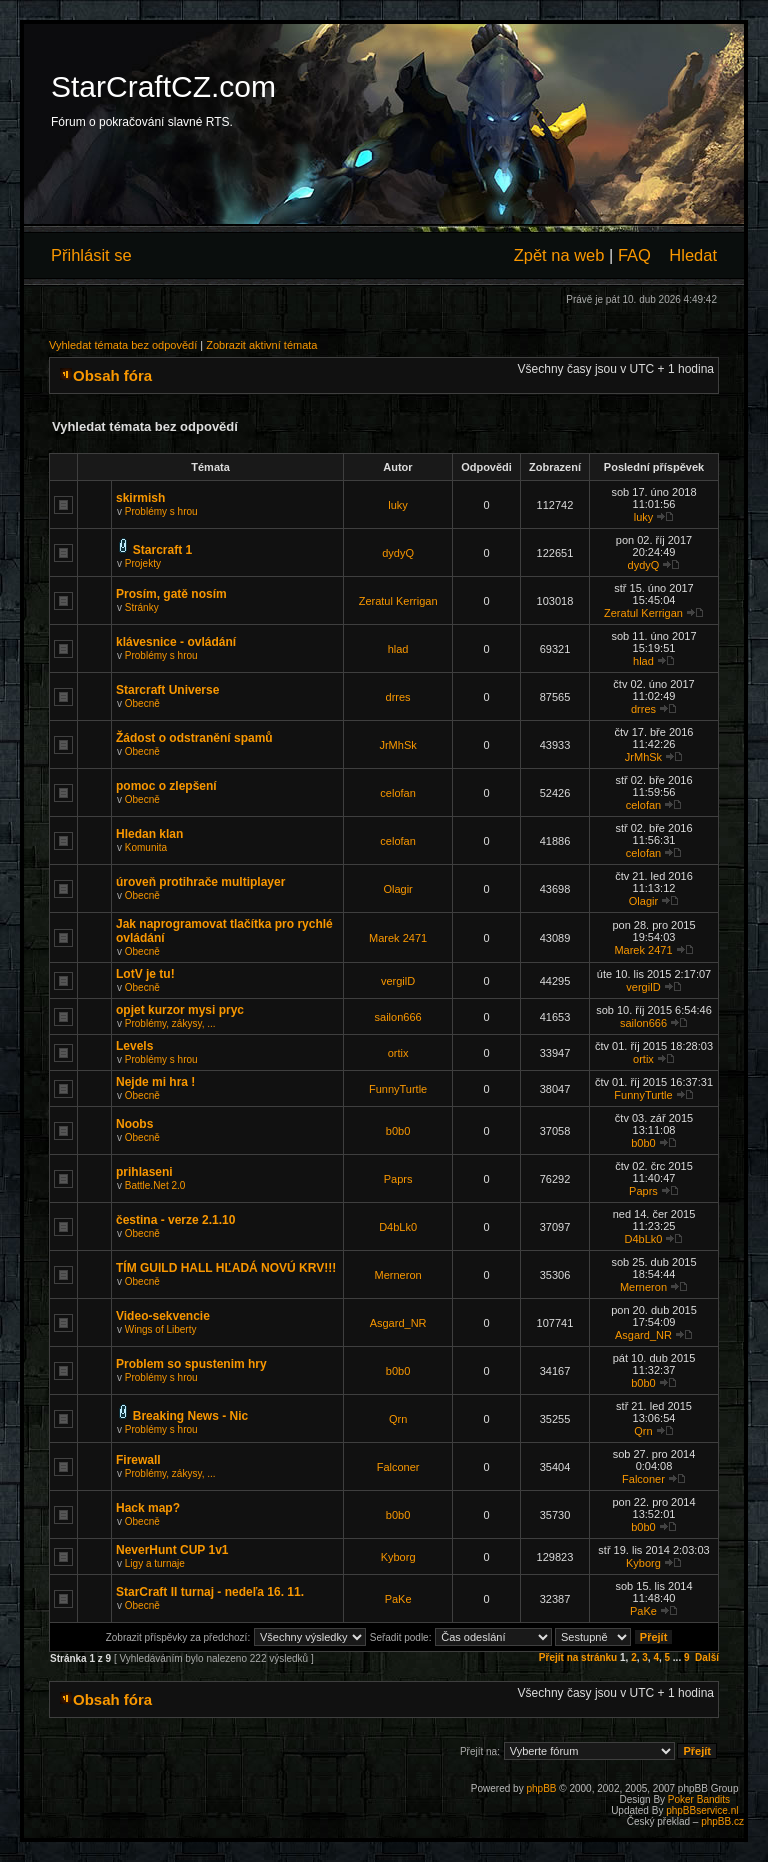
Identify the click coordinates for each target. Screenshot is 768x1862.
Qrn (398, 1419)
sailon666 (398, 1017)
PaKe (398, 1599)
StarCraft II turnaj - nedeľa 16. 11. (210, 1592)
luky (398, 505)
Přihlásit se (91, 255)
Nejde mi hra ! (155, 1082)
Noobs (134, 1124)
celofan (397, 793)
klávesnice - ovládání (176, 642)
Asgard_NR (398, 1323)
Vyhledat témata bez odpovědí (123, 345)
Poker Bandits (699, 1799)
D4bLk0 (398, 1227)
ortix (398, 1053)
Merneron (398, 1275)
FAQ (634, 255)
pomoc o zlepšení (166, 786)
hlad (398, 649)
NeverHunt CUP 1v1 (172, 1550)
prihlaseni (144, 1172)
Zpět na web (559, 255)
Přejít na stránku (578, 1657)
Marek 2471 (398, 938)
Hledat (693, 255)
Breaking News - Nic (190, 1416)
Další (707, 1657)
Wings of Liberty (161, 1329)
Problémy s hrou (161, 511)
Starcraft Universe (167, 690)
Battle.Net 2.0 (155, 1185)
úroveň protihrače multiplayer (200, 882)
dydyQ (398, 553)
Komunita (146, 847)
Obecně (142, 703)
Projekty (143, 563)
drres (398, 697)
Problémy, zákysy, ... (170, 1023)
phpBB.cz (722, 1821)
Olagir (397, 889)
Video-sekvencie (163, 1316)
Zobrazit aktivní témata (261, 345)
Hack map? (148, 1508)
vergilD (398, 981)
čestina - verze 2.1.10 (175, 1220)
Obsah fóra (112, 375)
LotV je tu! (145, 974)
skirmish (140, 498)
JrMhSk (397, 745)
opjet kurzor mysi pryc (180, 1010)
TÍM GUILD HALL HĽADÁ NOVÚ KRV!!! (226, 1268)
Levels (134, 1046)
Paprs (398, 1179)
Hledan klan (149, 834)
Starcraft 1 (162, 550)
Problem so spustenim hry (191, 1364)
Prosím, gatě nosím (171, 594)
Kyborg (398, 1557)
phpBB (541, 1788)
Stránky (142, 607)
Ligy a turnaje (155, 1563)
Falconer (398, 1467)
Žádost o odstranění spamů (194, 738)
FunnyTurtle (398, 1089)
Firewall (138, 1460)
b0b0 (398, 1131)
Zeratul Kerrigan (398, 601)
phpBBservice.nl (702, 1810)
